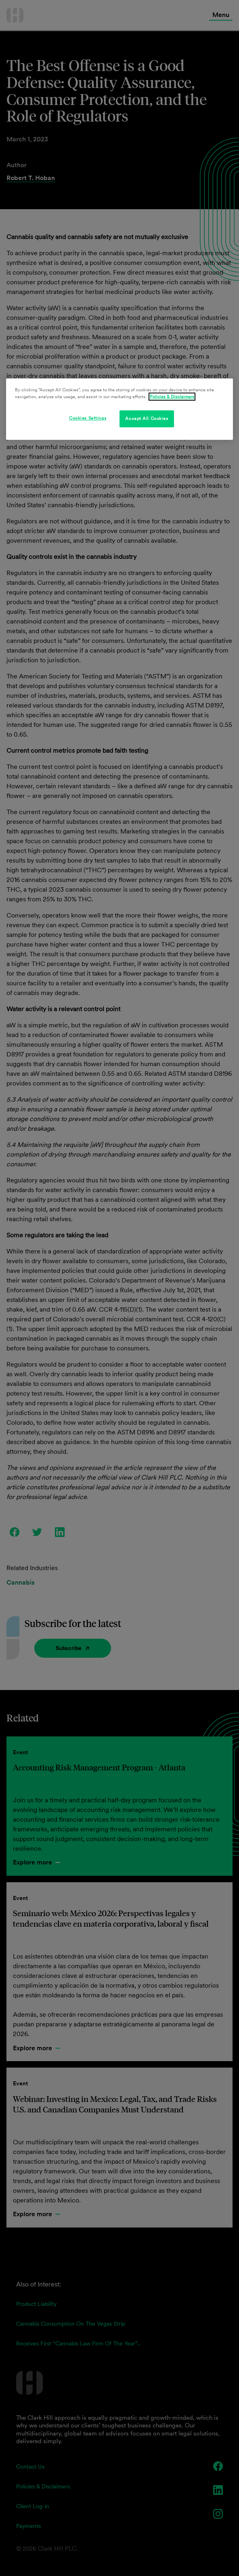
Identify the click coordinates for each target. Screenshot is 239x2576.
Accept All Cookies (146, 418)
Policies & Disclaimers (172, 396)
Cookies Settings (87, 418)
